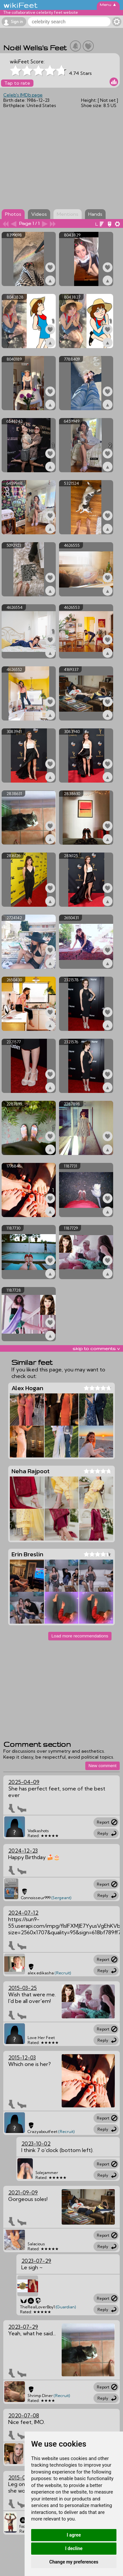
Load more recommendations (79, 1635)
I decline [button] (73, 2548)
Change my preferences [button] (73, 2562)
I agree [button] (74, 2535)
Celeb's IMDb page (23, 95)
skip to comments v (96, 1348)
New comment (102, 1765)
